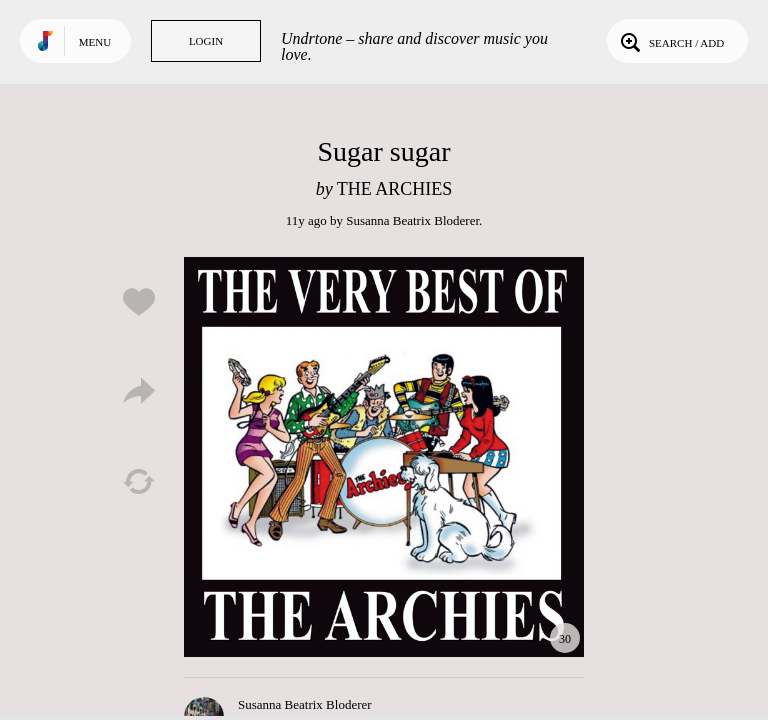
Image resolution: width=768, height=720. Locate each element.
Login (206, 41)
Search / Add (670, 41)
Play (384, 457)
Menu (95, 42)
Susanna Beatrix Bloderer (412, 220)
